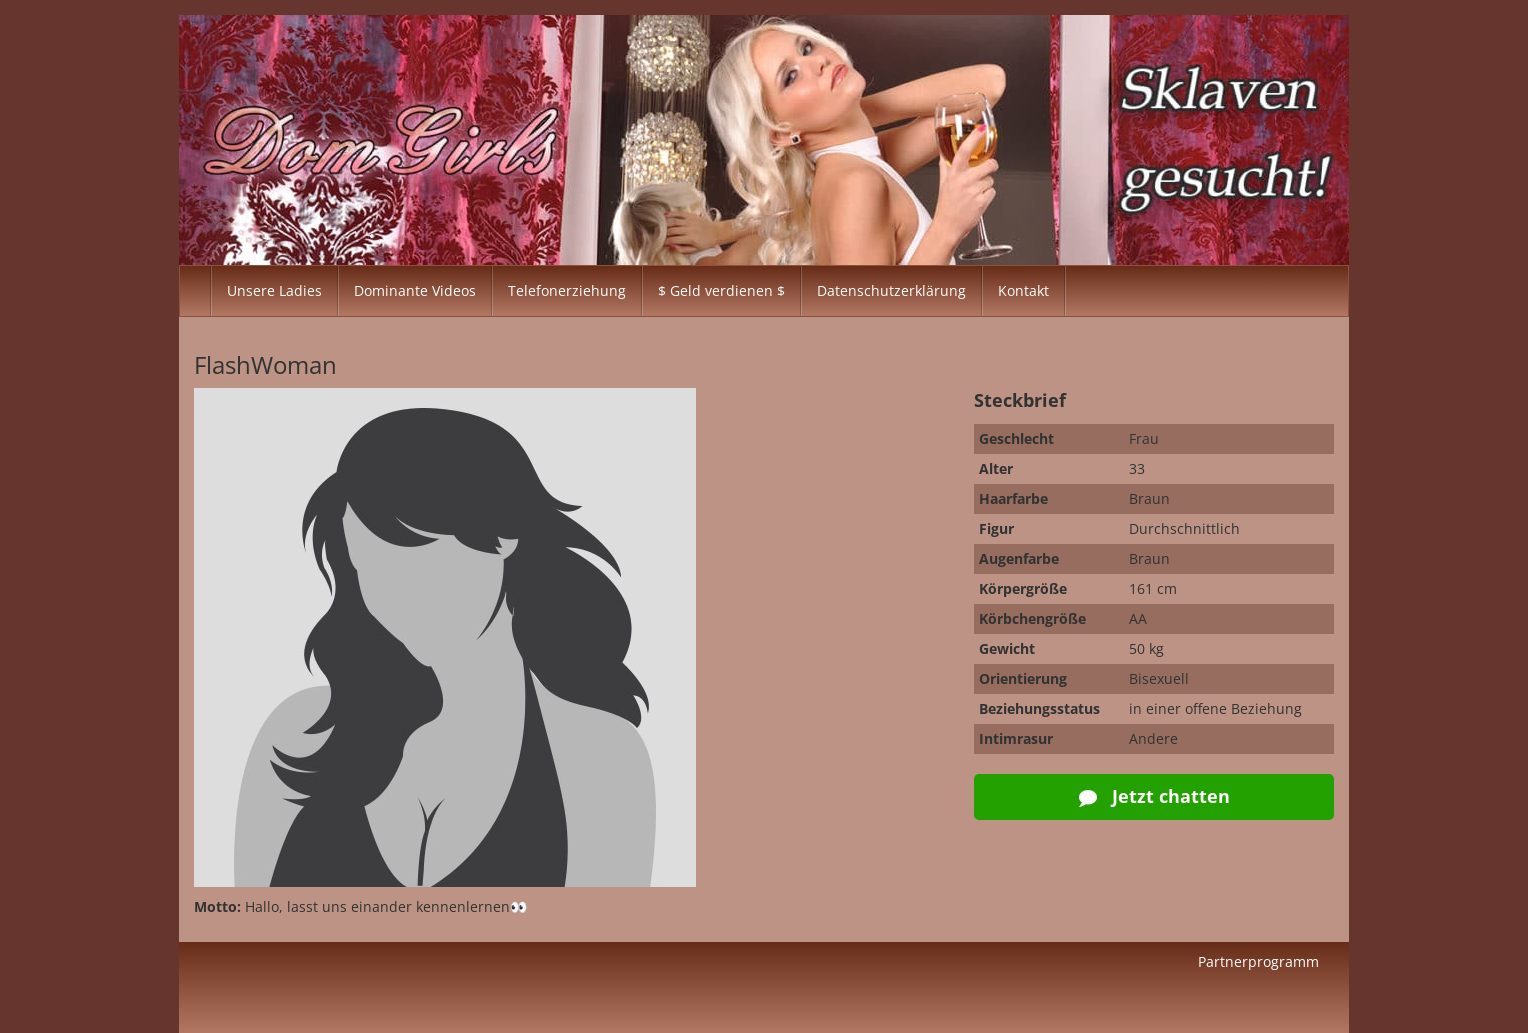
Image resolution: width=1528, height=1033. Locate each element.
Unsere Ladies (274, 290)
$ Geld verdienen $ (721, 290)
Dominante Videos (415, 290)
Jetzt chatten (1154, 796)
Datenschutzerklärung (891, 290)
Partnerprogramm (1258, 961)
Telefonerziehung (567, 290)
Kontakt (1023, 290)
